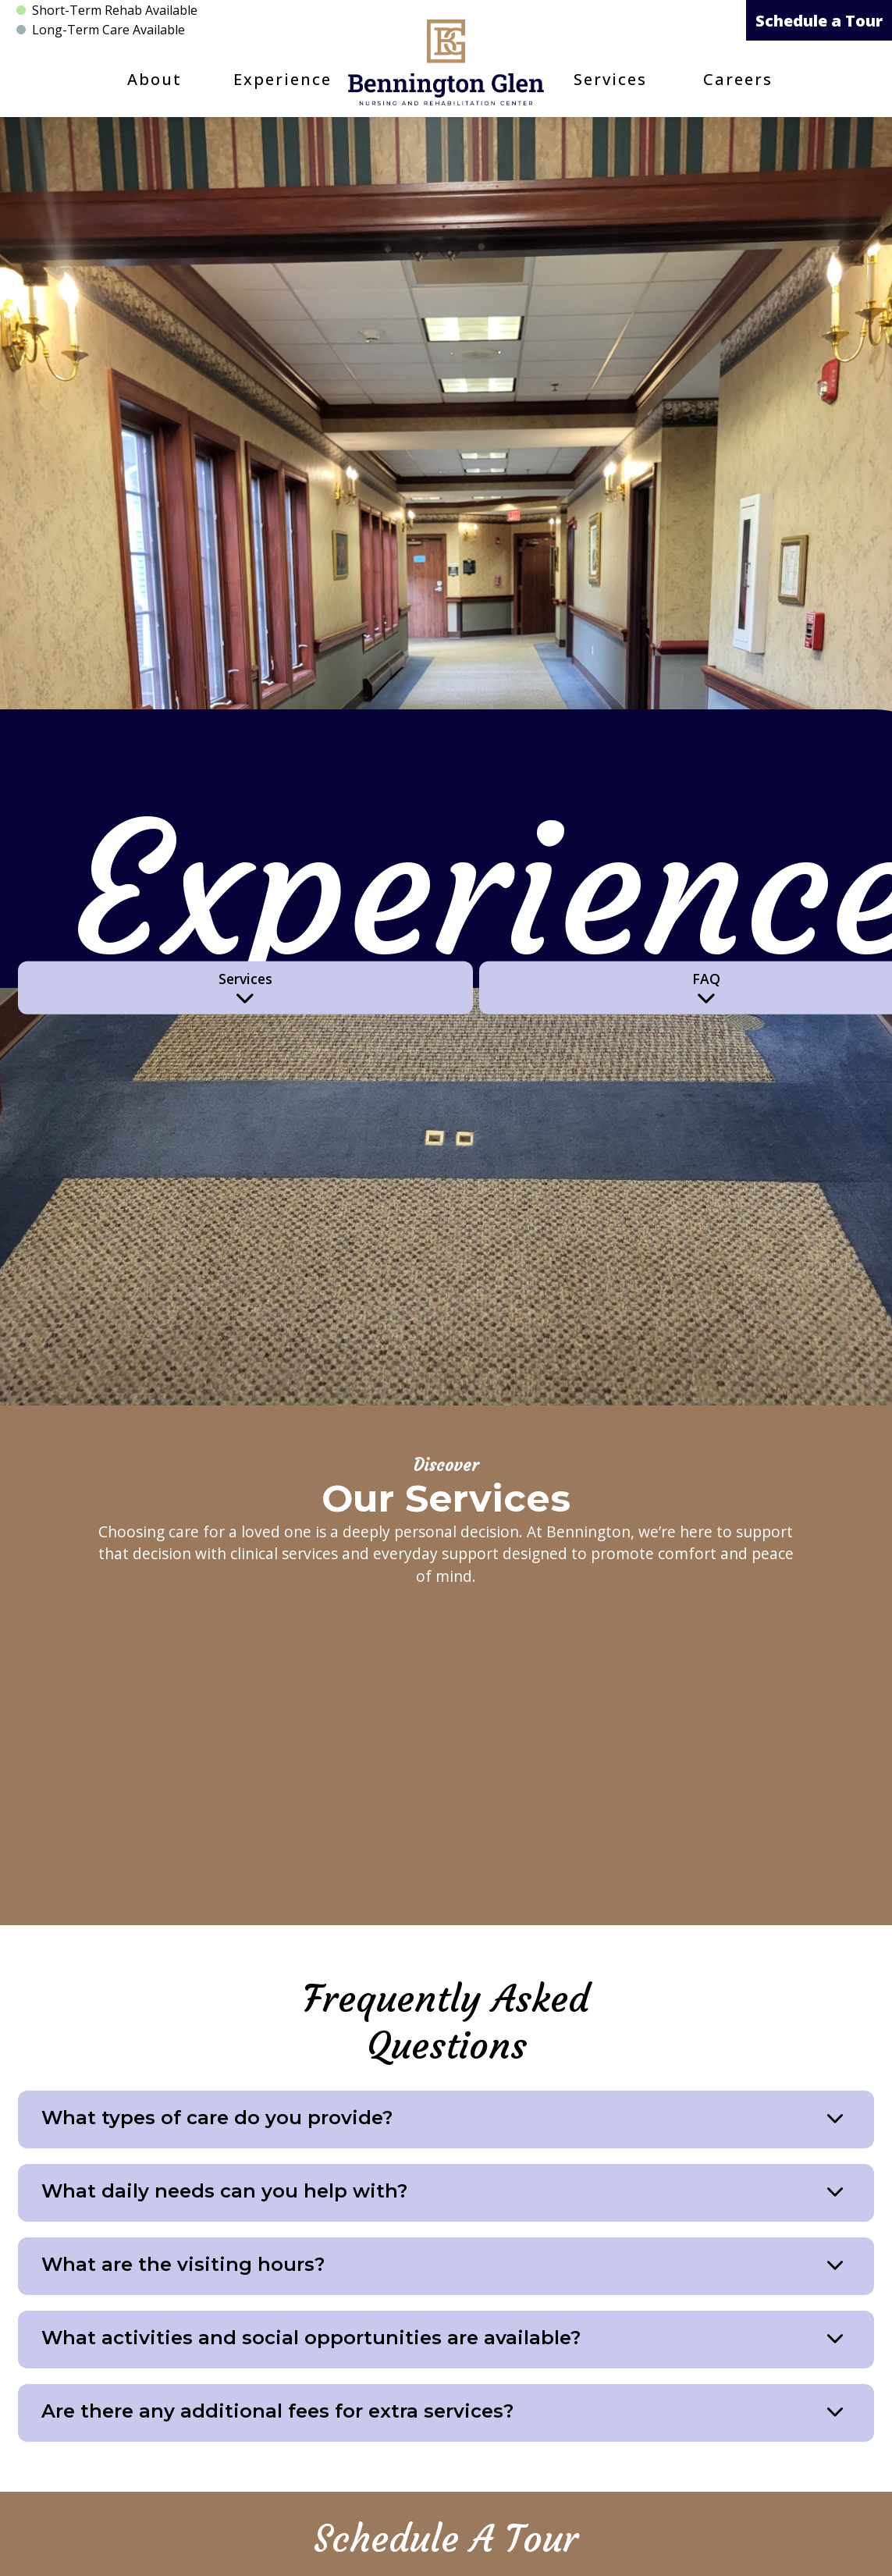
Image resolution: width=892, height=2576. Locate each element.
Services (610, 79)
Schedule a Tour (819, 20)
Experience (282, 79)
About (154, 79)
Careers (738, 79)
